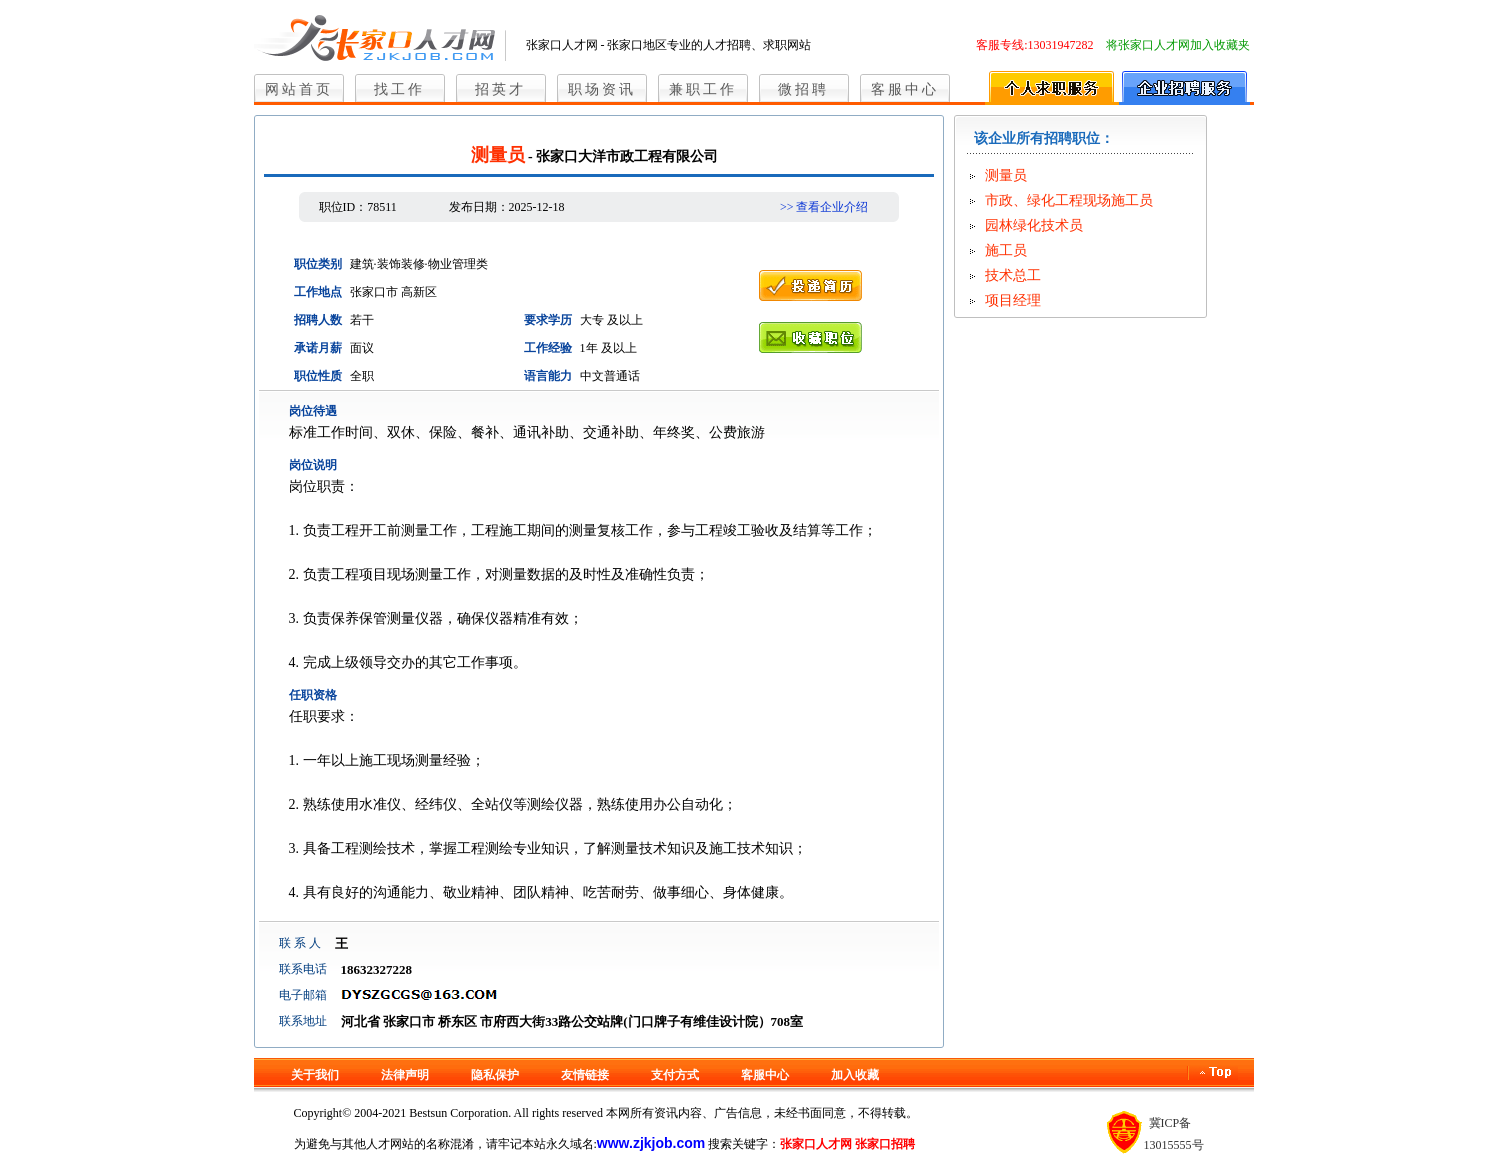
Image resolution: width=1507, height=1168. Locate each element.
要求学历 (548, 320)
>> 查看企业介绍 (824, 207)
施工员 (1006, 250)
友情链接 (585, 1075)
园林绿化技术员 (1034, 225)
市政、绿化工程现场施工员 (1069, 200)
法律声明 (405, 1075)
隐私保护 (495, 1075)
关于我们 (315, 1075)
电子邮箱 (303, 995)
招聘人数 (318, 320)
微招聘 (803, 89)
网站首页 (299, 89)
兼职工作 (703, 89)
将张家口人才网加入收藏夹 (1178, 45)
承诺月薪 (318, 348)
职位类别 (318, 264)
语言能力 (548, 376)
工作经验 (548, 348)
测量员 (1006, 175)
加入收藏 (855, 1075)
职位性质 (318, 376)
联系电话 (303, 969)
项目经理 (1013, 300)
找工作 (399, 89)
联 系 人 (300, 943)
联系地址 (303, 1021)
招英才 (500, 89)
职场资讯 (602, 89)
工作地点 (318, 292)
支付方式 (675, 1075)
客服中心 (905, 89)
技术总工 (1013, 275)
